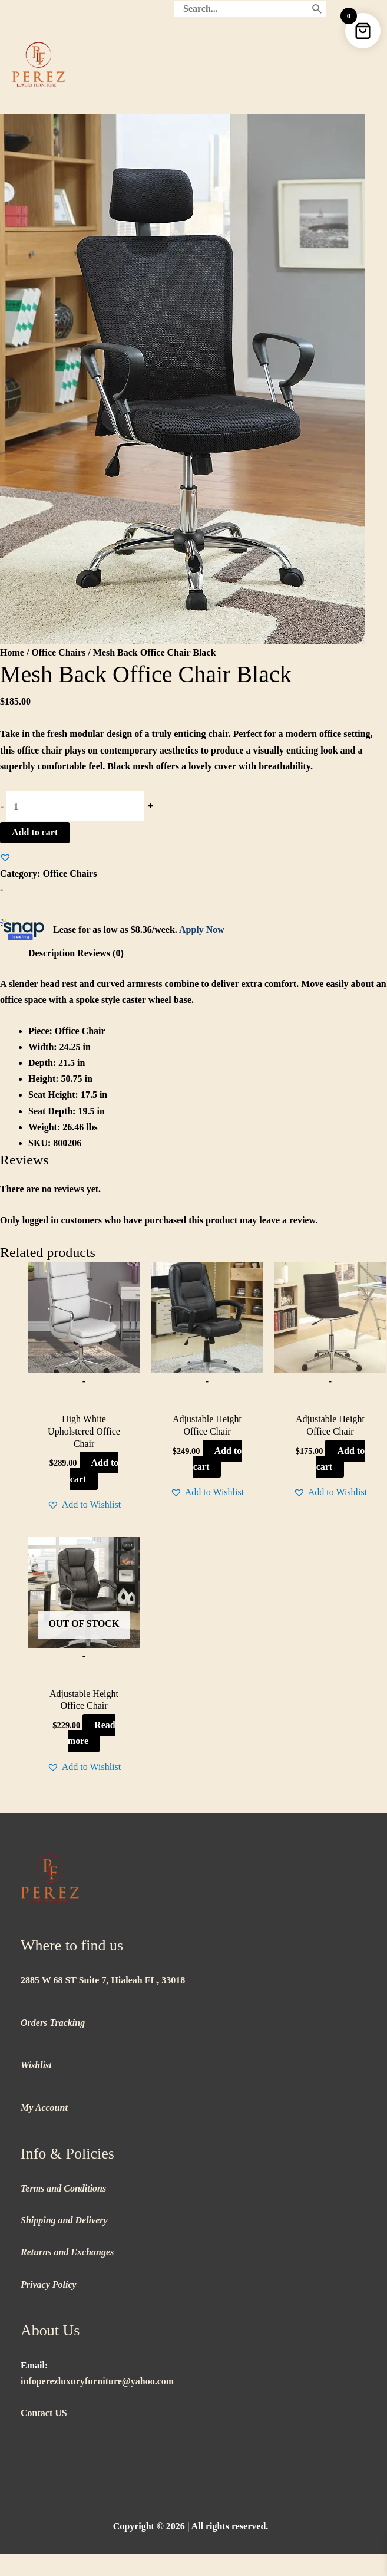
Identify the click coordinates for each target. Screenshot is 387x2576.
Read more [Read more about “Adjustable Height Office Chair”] (91, 1733)
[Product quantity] (75, 806)
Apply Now (201, 930)
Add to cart (35, 832)
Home (12, 652)
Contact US (44, 2413)
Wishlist (36, 2065)
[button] (5, 857)
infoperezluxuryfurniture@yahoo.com (97, 2381)
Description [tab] (51, 953)
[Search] (317, 9)
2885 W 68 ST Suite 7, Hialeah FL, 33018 (103, 1980)
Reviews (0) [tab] (100, 953)
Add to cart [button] (94, 1470)
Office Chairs (58, 652)
